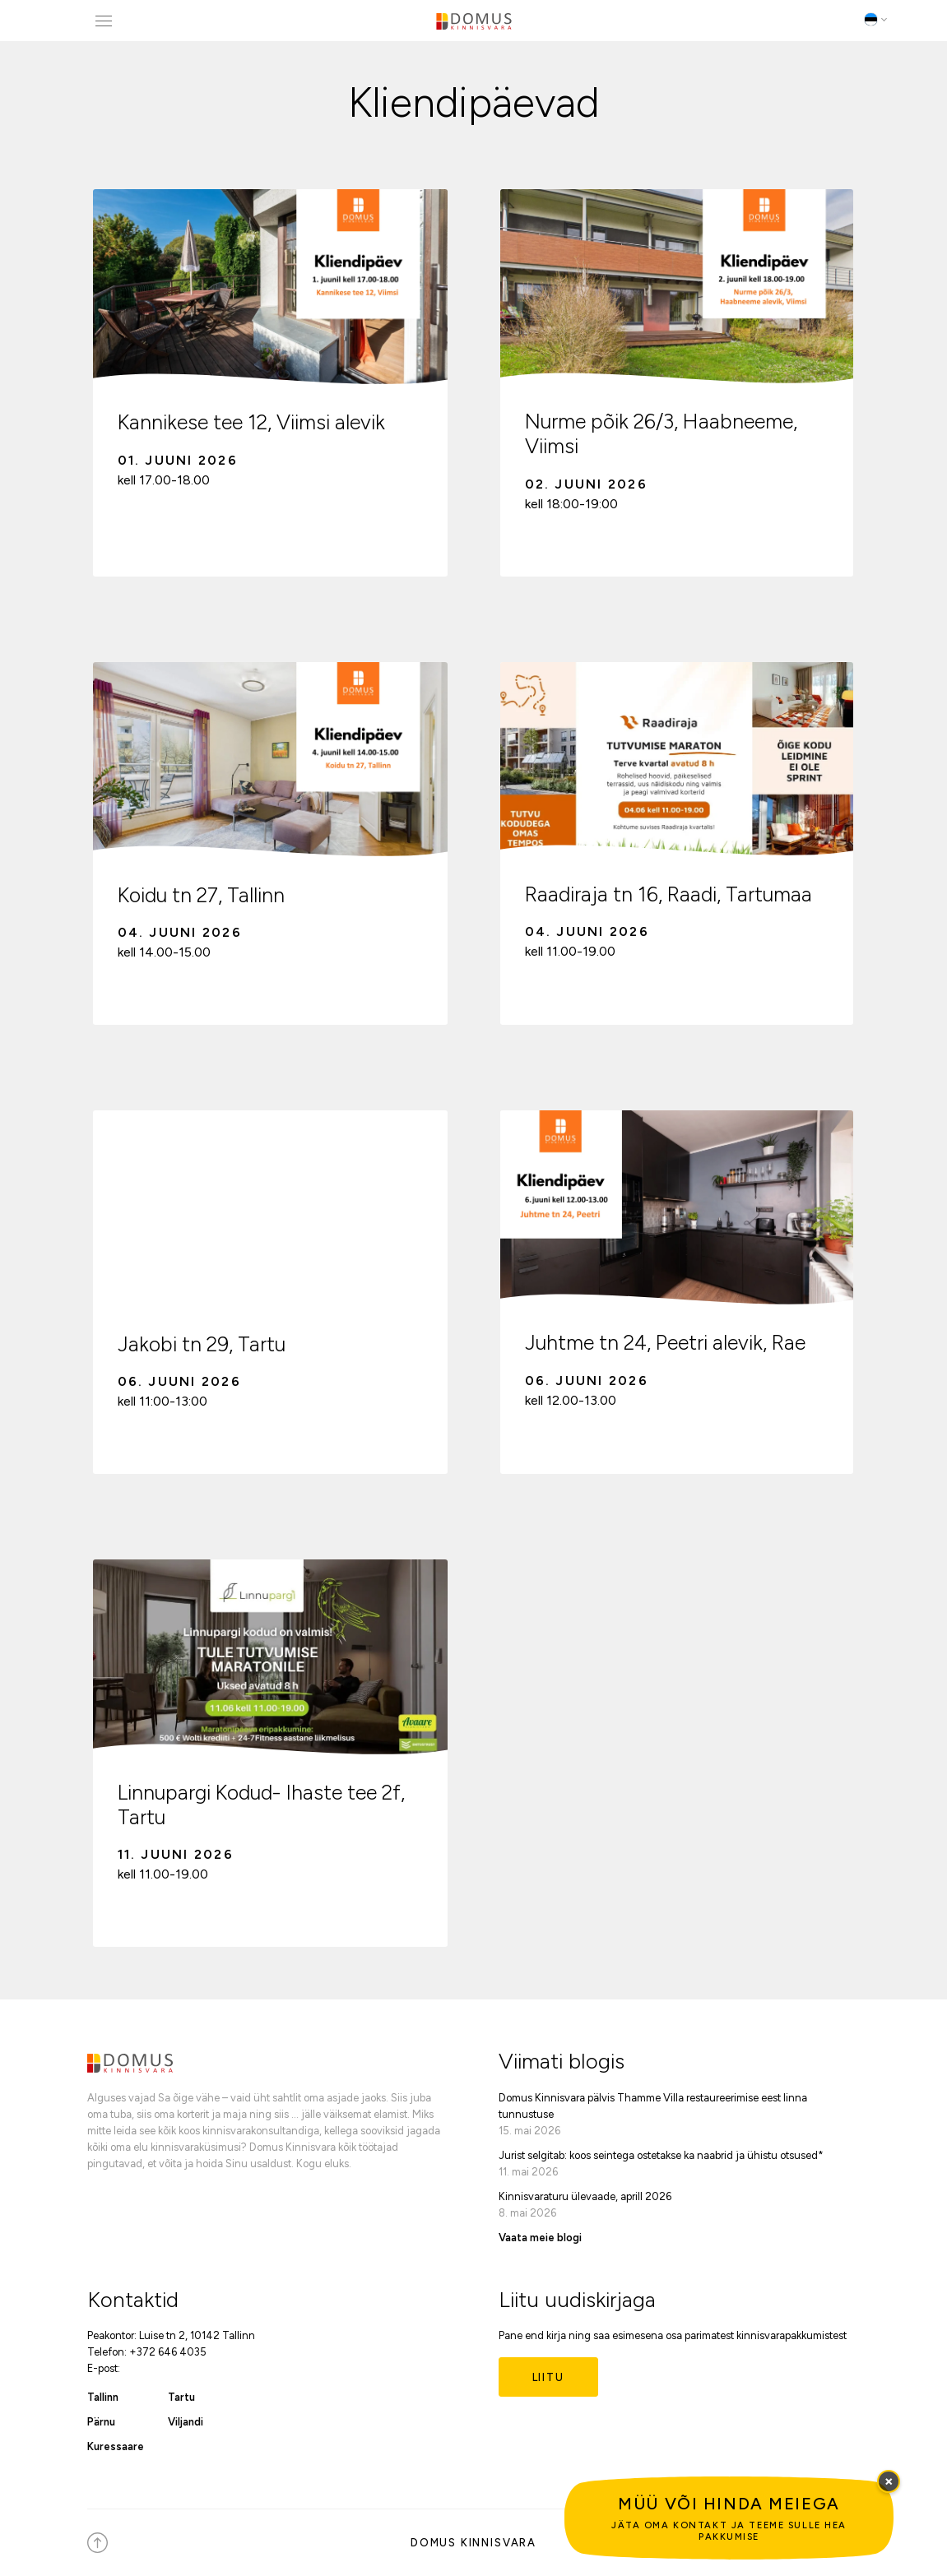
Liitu (548, 2377)
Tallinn (102, 2397)
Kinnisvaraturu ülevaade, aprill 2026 (585, 2196)
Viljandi (185, 2422)
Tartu (181, 2397)
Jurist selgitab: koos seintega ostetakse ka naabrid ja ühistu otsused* (661, 2155)
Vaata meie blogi (540, 2237)
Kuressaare (115, 2446)
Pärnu (101, 2422)
